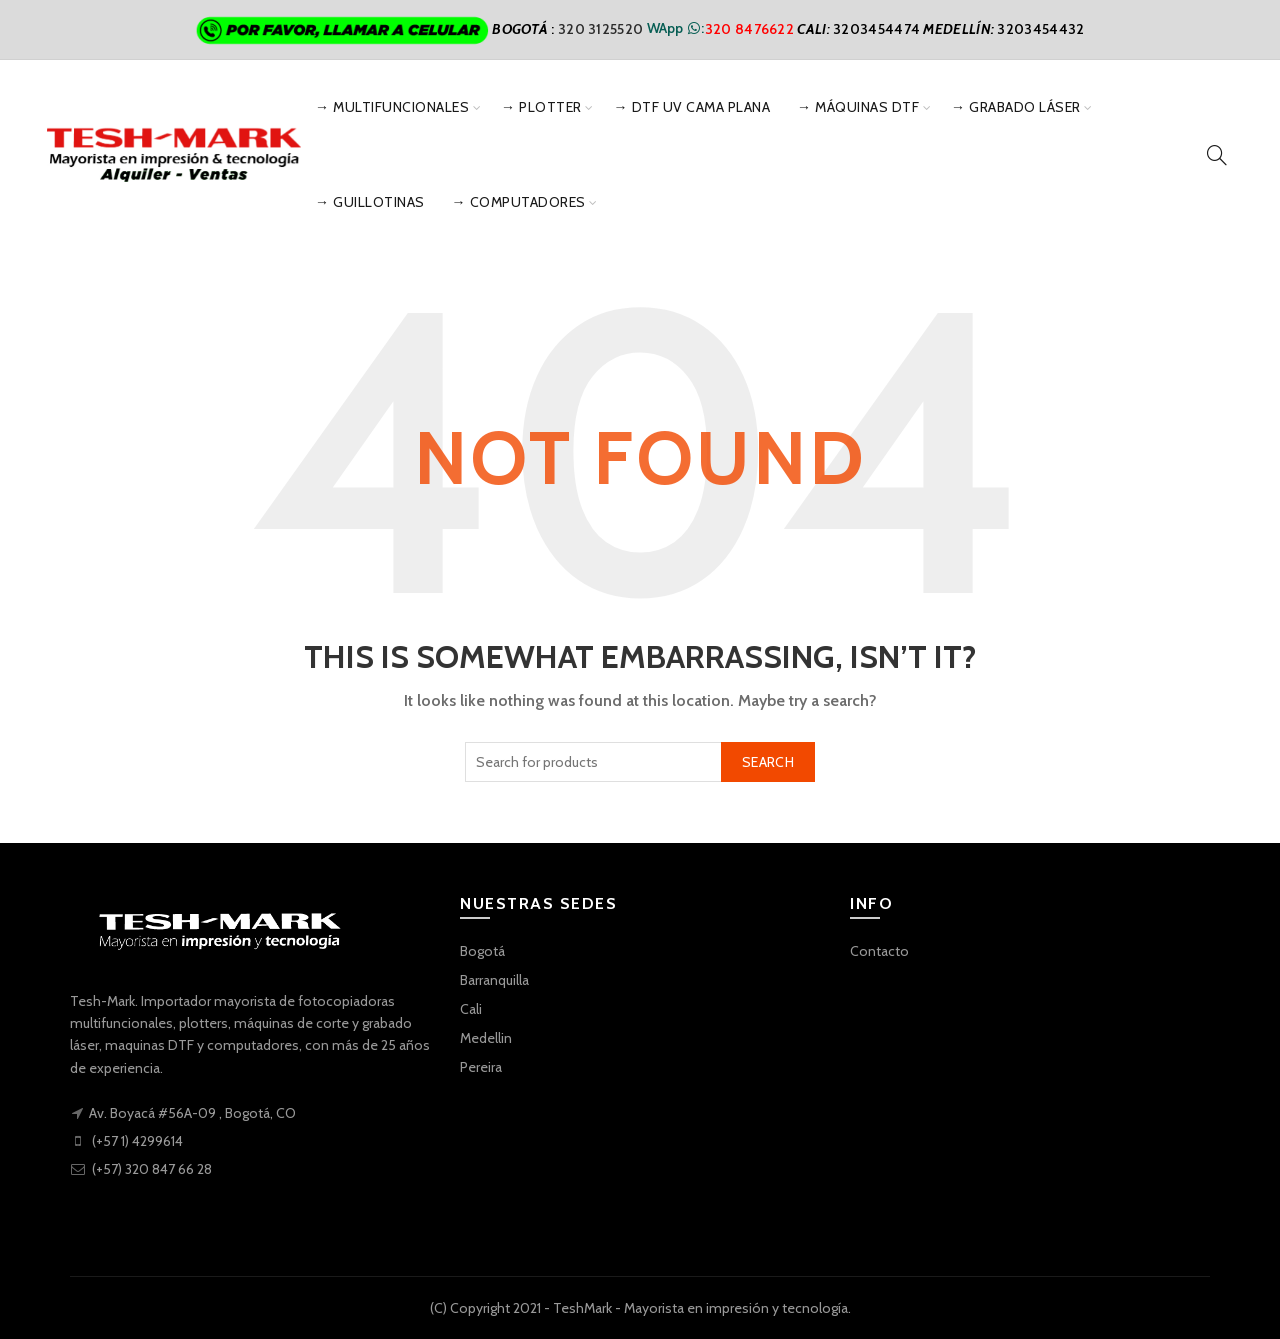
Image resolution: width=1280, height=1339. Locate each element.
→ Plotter (541, 107)
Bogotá (482, 951)
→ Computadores (519, 202)
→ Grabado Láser (1016, 107)
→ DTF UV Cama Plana (692, 107)
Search (768, 762)
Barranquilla (494, 980)
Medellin (486, 1038)
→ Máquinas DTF (858, 107)
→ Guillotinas (370, 202)
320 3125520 (602, 28)
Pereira (481, 1067)
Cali (471, 1009)
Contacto (879, 951)
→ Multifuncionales (392, 107)
